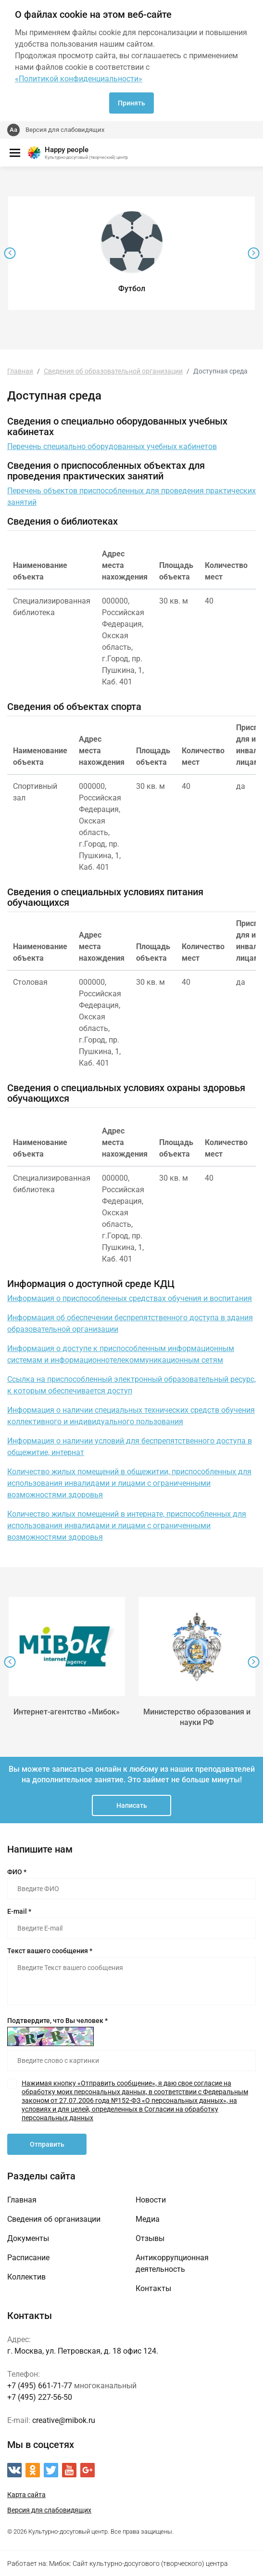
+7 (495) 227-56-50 (39, 2397)
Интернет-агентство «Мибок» (66, 1711)
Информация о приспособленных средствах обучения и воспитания (129, 1298)
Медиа (148, 2219)
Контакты (153, 2288)
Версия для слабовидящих (64, 129)
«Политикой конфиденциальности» (78, 78)
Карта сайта (26, 2495)
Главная (22, 2199)
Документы (28, 2238)
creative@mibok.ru (63, 2420)
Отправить (47, 2144)
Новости (151, 2199)
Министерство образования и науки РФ (196, 1717)
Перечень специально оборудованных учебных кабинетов (112, 446)
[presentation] (9, 253)
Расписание (28, 2257)
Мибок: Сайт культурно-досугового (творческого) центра (138, 2563)
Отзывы (150, 2238)
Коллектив (26, 2276)
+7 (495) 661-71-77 (39, 2385)
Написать (131, 1805)
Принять (131, 103)
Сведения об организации (53, 2219)
